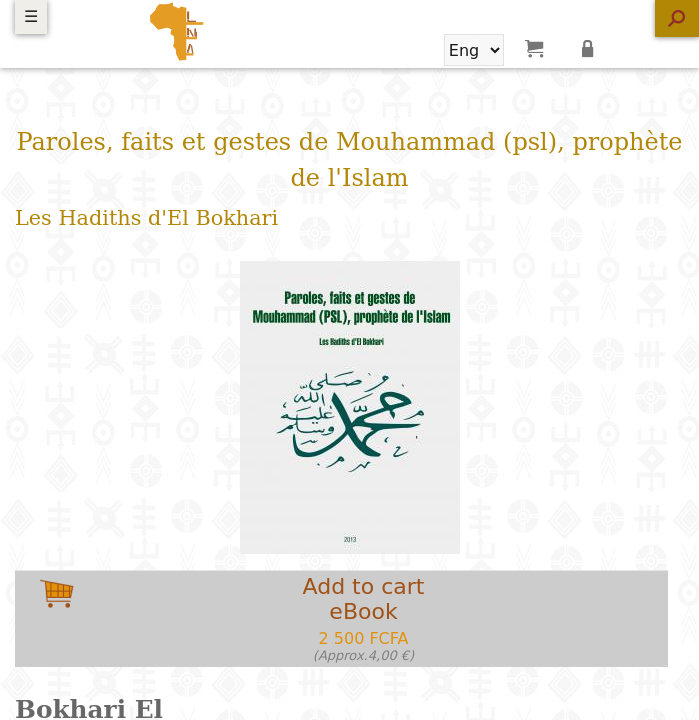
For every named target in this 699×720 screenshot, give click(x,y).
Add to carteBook (363, 618)
